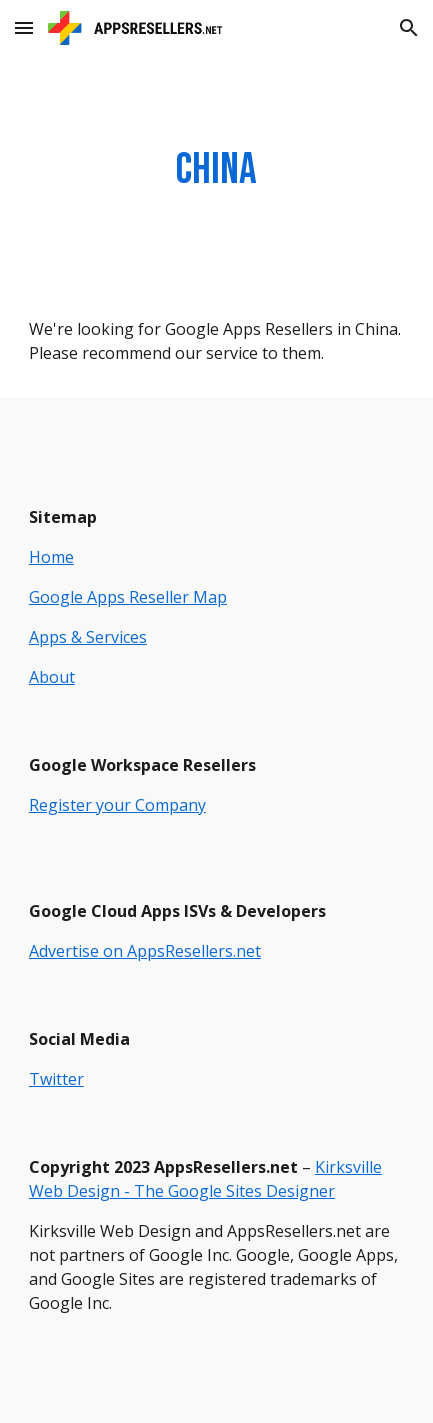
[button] (24, 27)
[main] (216, 170)
